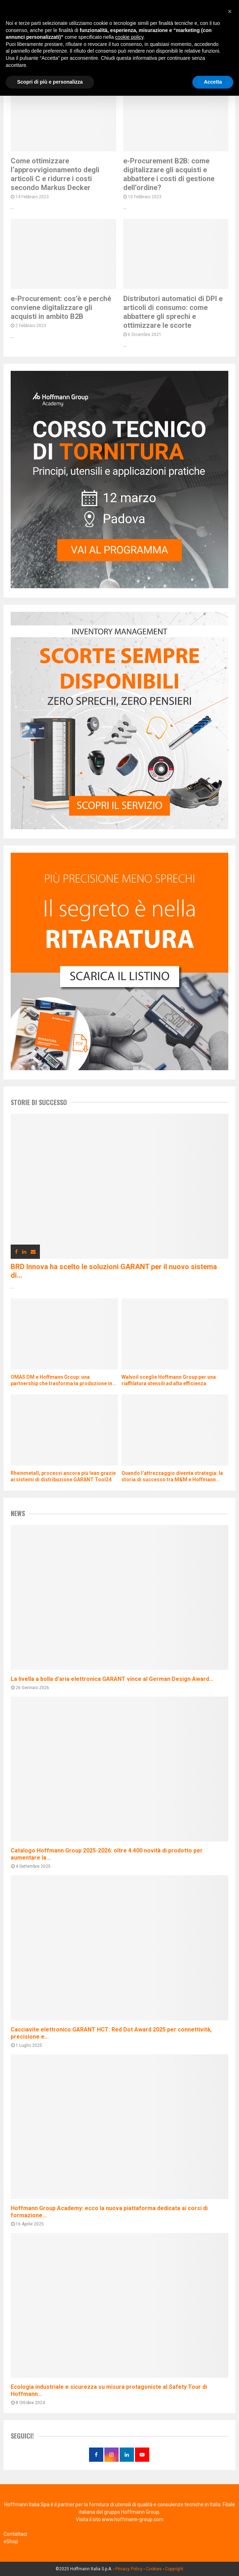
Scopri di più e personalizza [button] (50, 82)
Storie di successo (39, 1102)
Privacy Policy (128, 2568)
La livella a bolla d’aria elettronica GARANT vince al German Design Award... (112, 1679)
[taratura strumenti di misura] (119, 1068)
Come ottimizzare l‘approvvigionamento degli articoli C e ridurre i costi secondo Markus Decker (55, 174)
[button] (229, 11)
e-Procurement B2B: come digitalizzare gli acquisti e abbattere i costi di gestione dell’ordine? (168, 174)
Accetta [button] (213, 82)
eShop (11, 2541)
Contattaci (15, 2534)
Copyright (174, 2568)
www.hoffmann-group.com (132, 2519)
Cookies (154, 2568)
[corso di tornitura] (119, 586)
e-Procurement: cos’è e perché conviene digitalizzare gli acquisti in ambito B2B (61, 307)
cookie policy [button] (129, 37)
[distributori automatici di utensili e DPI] (119, 827)
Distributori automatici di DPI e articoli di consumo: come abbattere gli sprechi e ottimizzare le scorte (173, 312)
